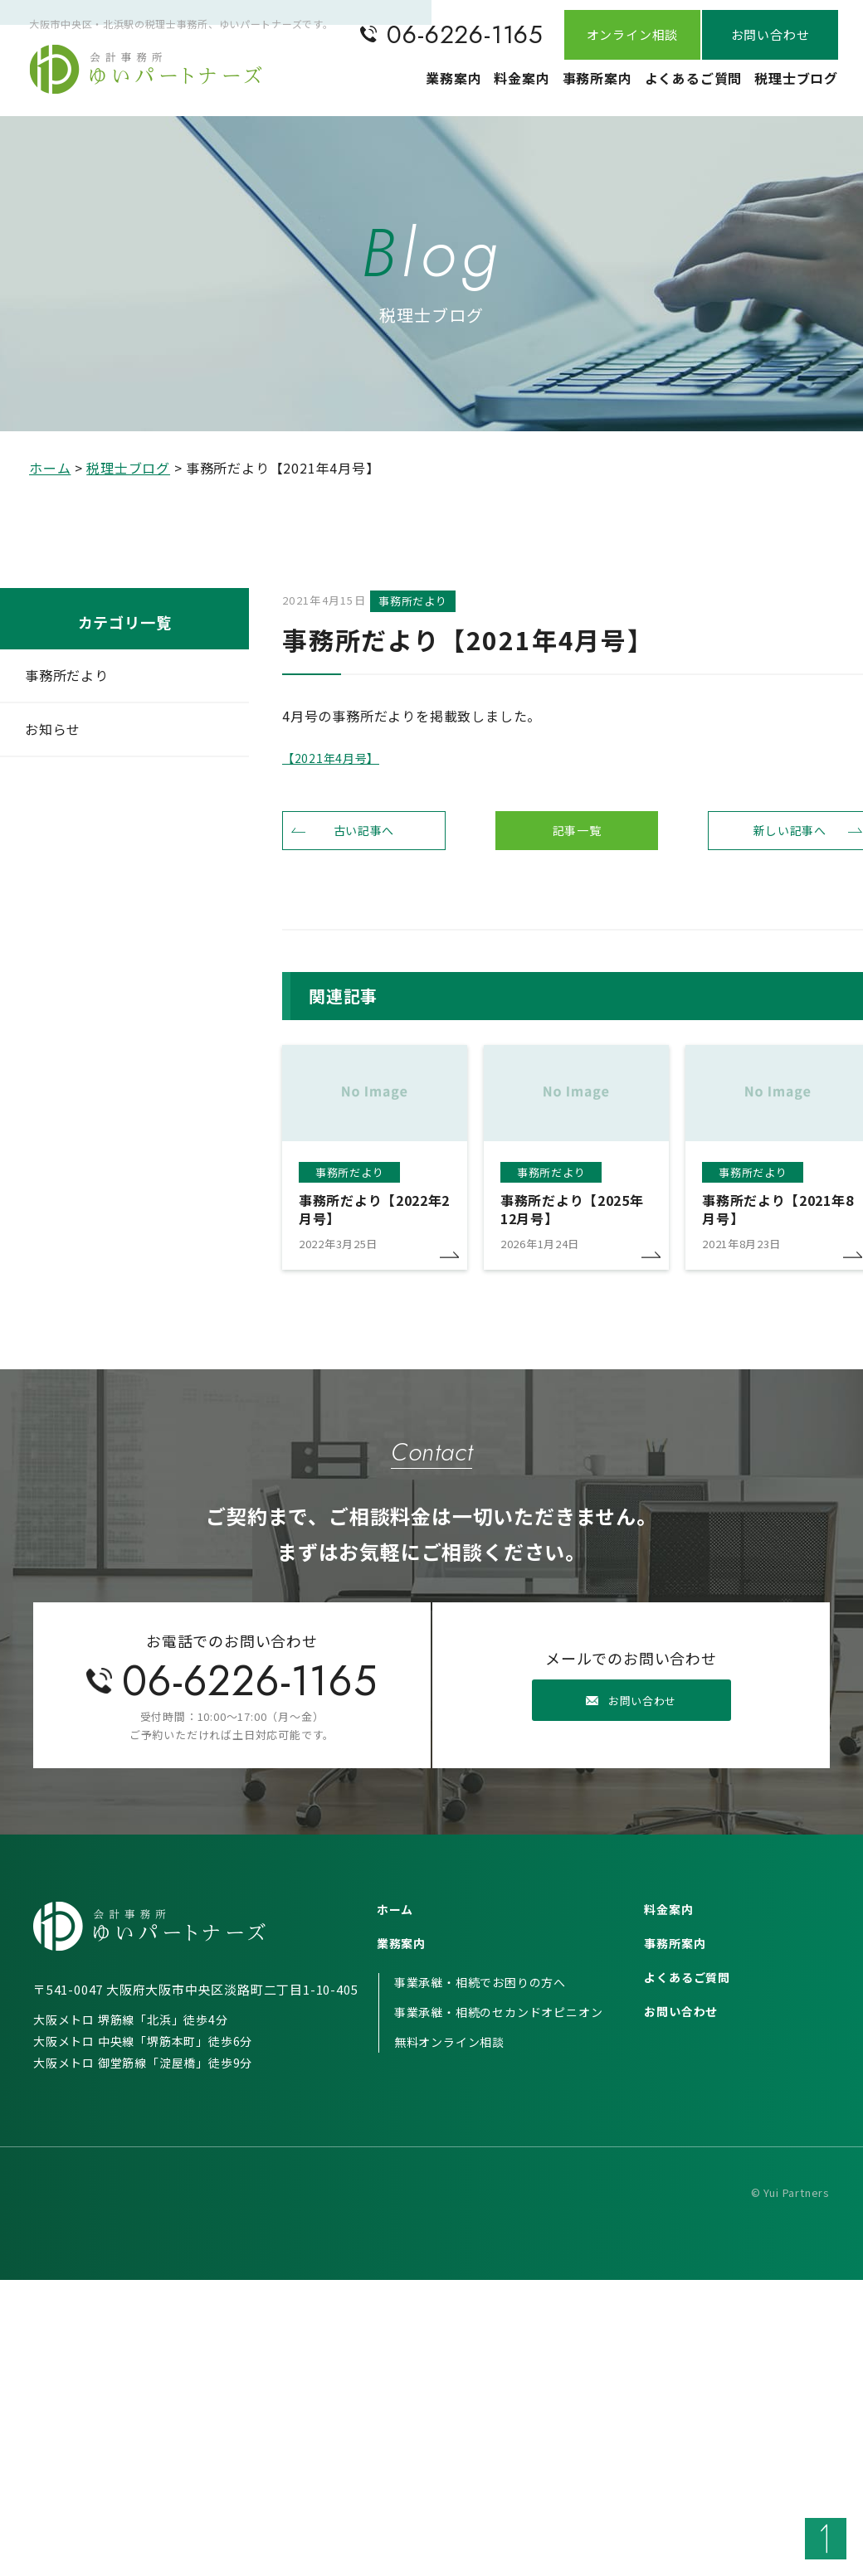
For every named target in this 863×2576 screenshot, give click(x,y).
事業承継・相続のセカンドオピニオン (498, 2027)
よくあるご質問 (672, 87)
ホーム (50, 468)
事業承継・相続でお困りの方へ (480, 1997)
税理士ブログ (788, 87)
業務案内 (384, 87)
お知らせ (52, 729)
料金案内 (468, 87)
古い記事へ (363, 838)
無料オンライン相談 (449, 2057)
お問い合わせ (681, 2026)
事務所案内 (560, 87)
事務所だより (67, 675)
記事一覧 (576, 838)
